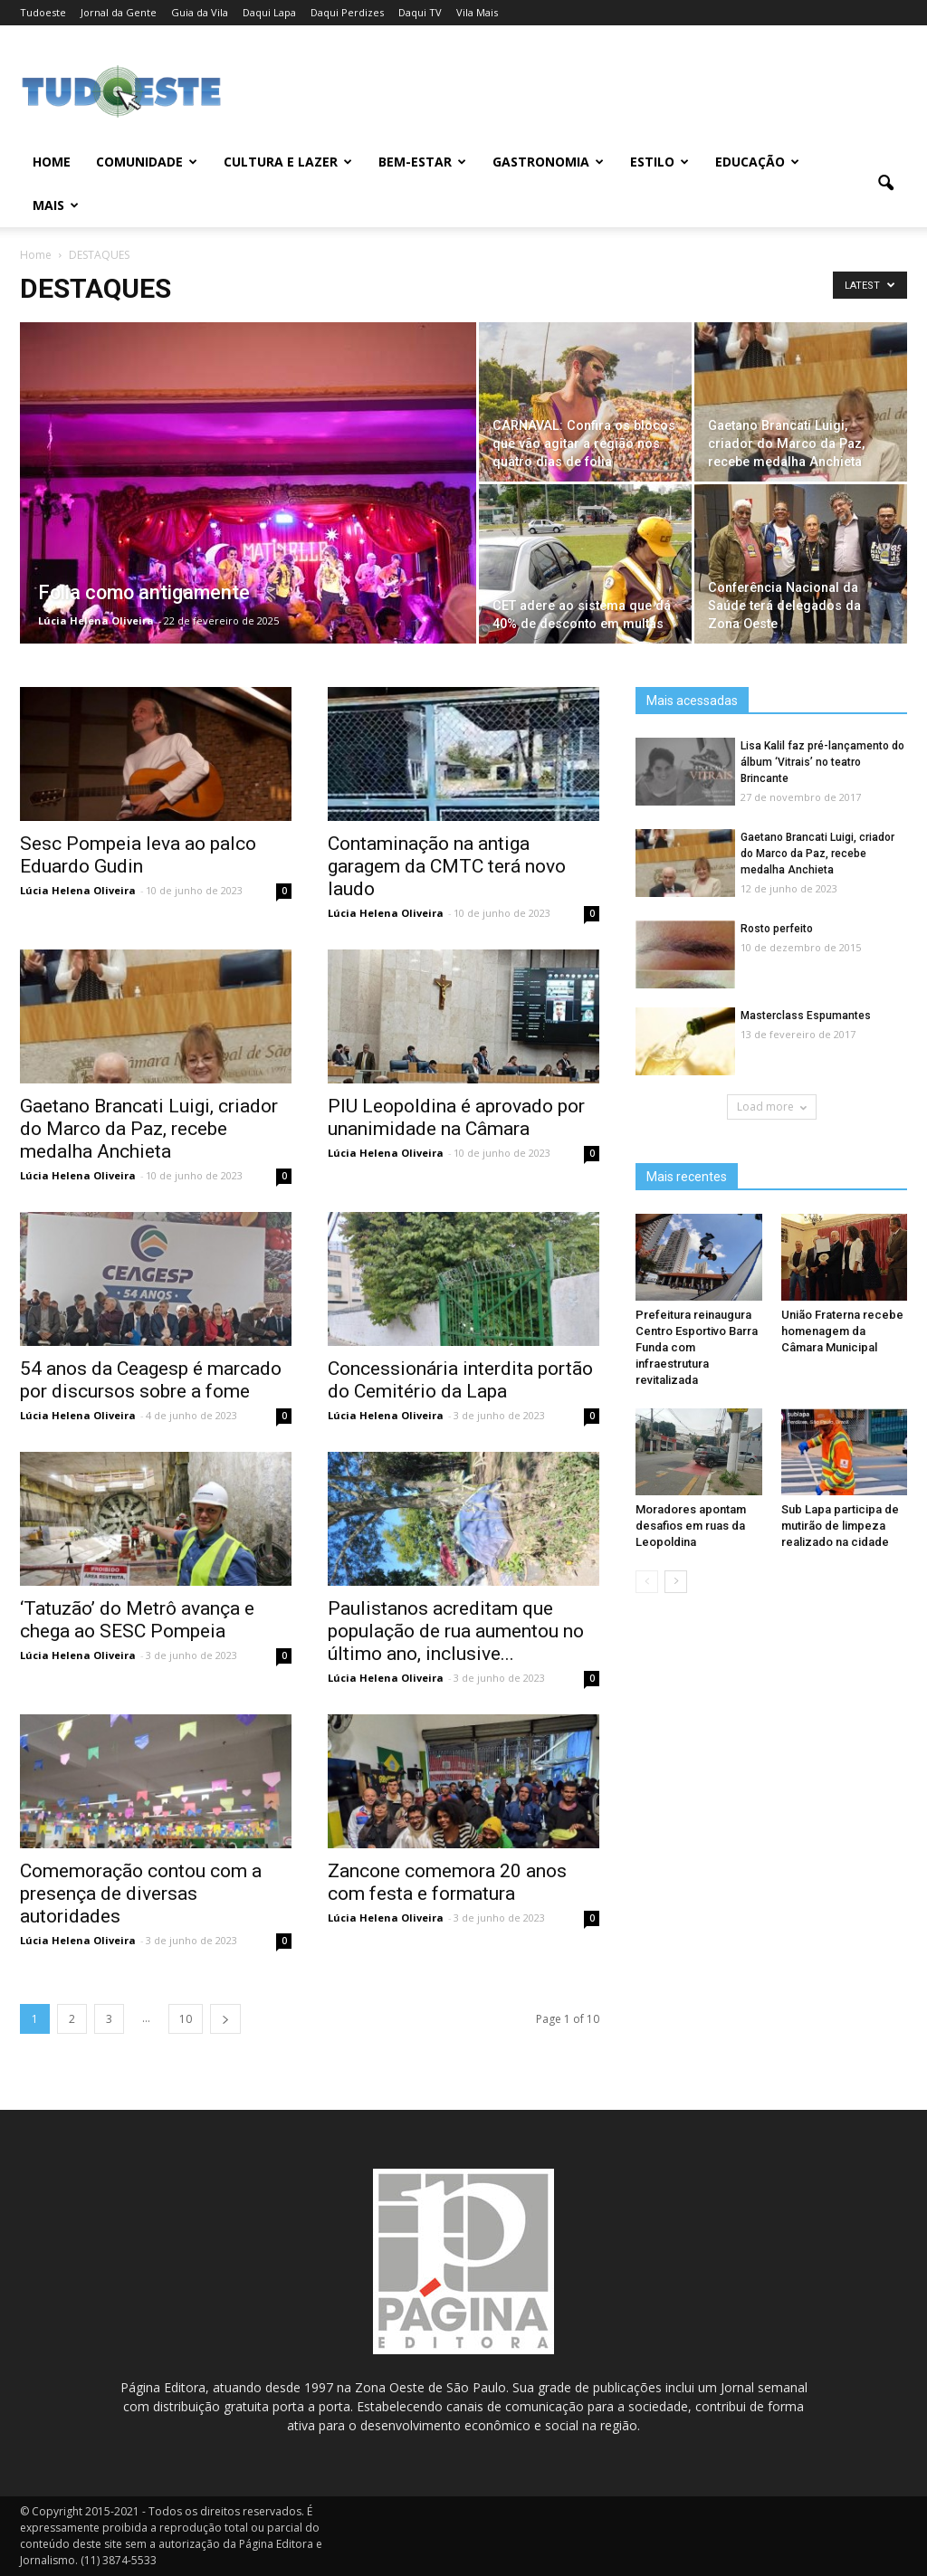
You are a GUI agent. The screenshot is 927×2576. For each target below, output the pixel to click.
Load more (772, 1106)
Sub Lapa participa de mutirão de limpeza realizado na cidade (840, 1526)
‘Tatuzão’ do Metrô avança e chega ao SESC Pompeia (137, 1620)
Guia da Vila (199, 12)
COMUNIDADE (146, 161)
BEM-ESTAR (422, 161)
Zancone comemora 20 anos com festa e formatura (447, 1882)
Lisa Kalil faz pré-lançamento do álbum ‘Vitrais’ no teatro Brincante (822, 762)
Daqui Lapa (269, 12)
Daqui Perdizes (347, 12)
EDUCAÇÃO (757, 161)
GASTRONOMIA (548, 161)
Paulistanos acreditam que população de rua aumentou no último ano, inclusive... (456, 1631)
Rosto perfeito (777, 928)
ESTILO (659, 161)
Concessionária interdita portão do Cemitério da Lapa (460, 1380)
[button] (885, 183)
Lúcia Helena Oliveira (96, 620)
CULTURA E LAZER (288, 161)
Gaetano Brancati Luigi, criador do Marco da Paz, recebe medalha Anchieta (149, 1128)
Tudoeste (43, 12)
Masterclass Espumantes (806, 1015)
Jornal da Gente (119, 12)
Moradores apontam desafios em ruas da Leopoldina (691, 1526)
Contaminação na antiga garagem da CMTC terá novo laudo (447, 866)
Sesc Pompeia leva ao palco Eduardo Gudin (138, 855)
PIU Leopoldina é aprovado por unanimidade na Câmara (456, 1117)
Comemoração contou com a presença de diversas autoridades (141, 1893)
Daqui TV (420, 12)
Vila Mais (477, 12)
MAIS (56, 205)
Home (52, 161)
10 (185, 2019)
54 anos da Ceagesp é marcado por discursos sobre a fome (151, 1380)
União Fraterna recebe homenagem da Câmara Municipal (842, 1331)
